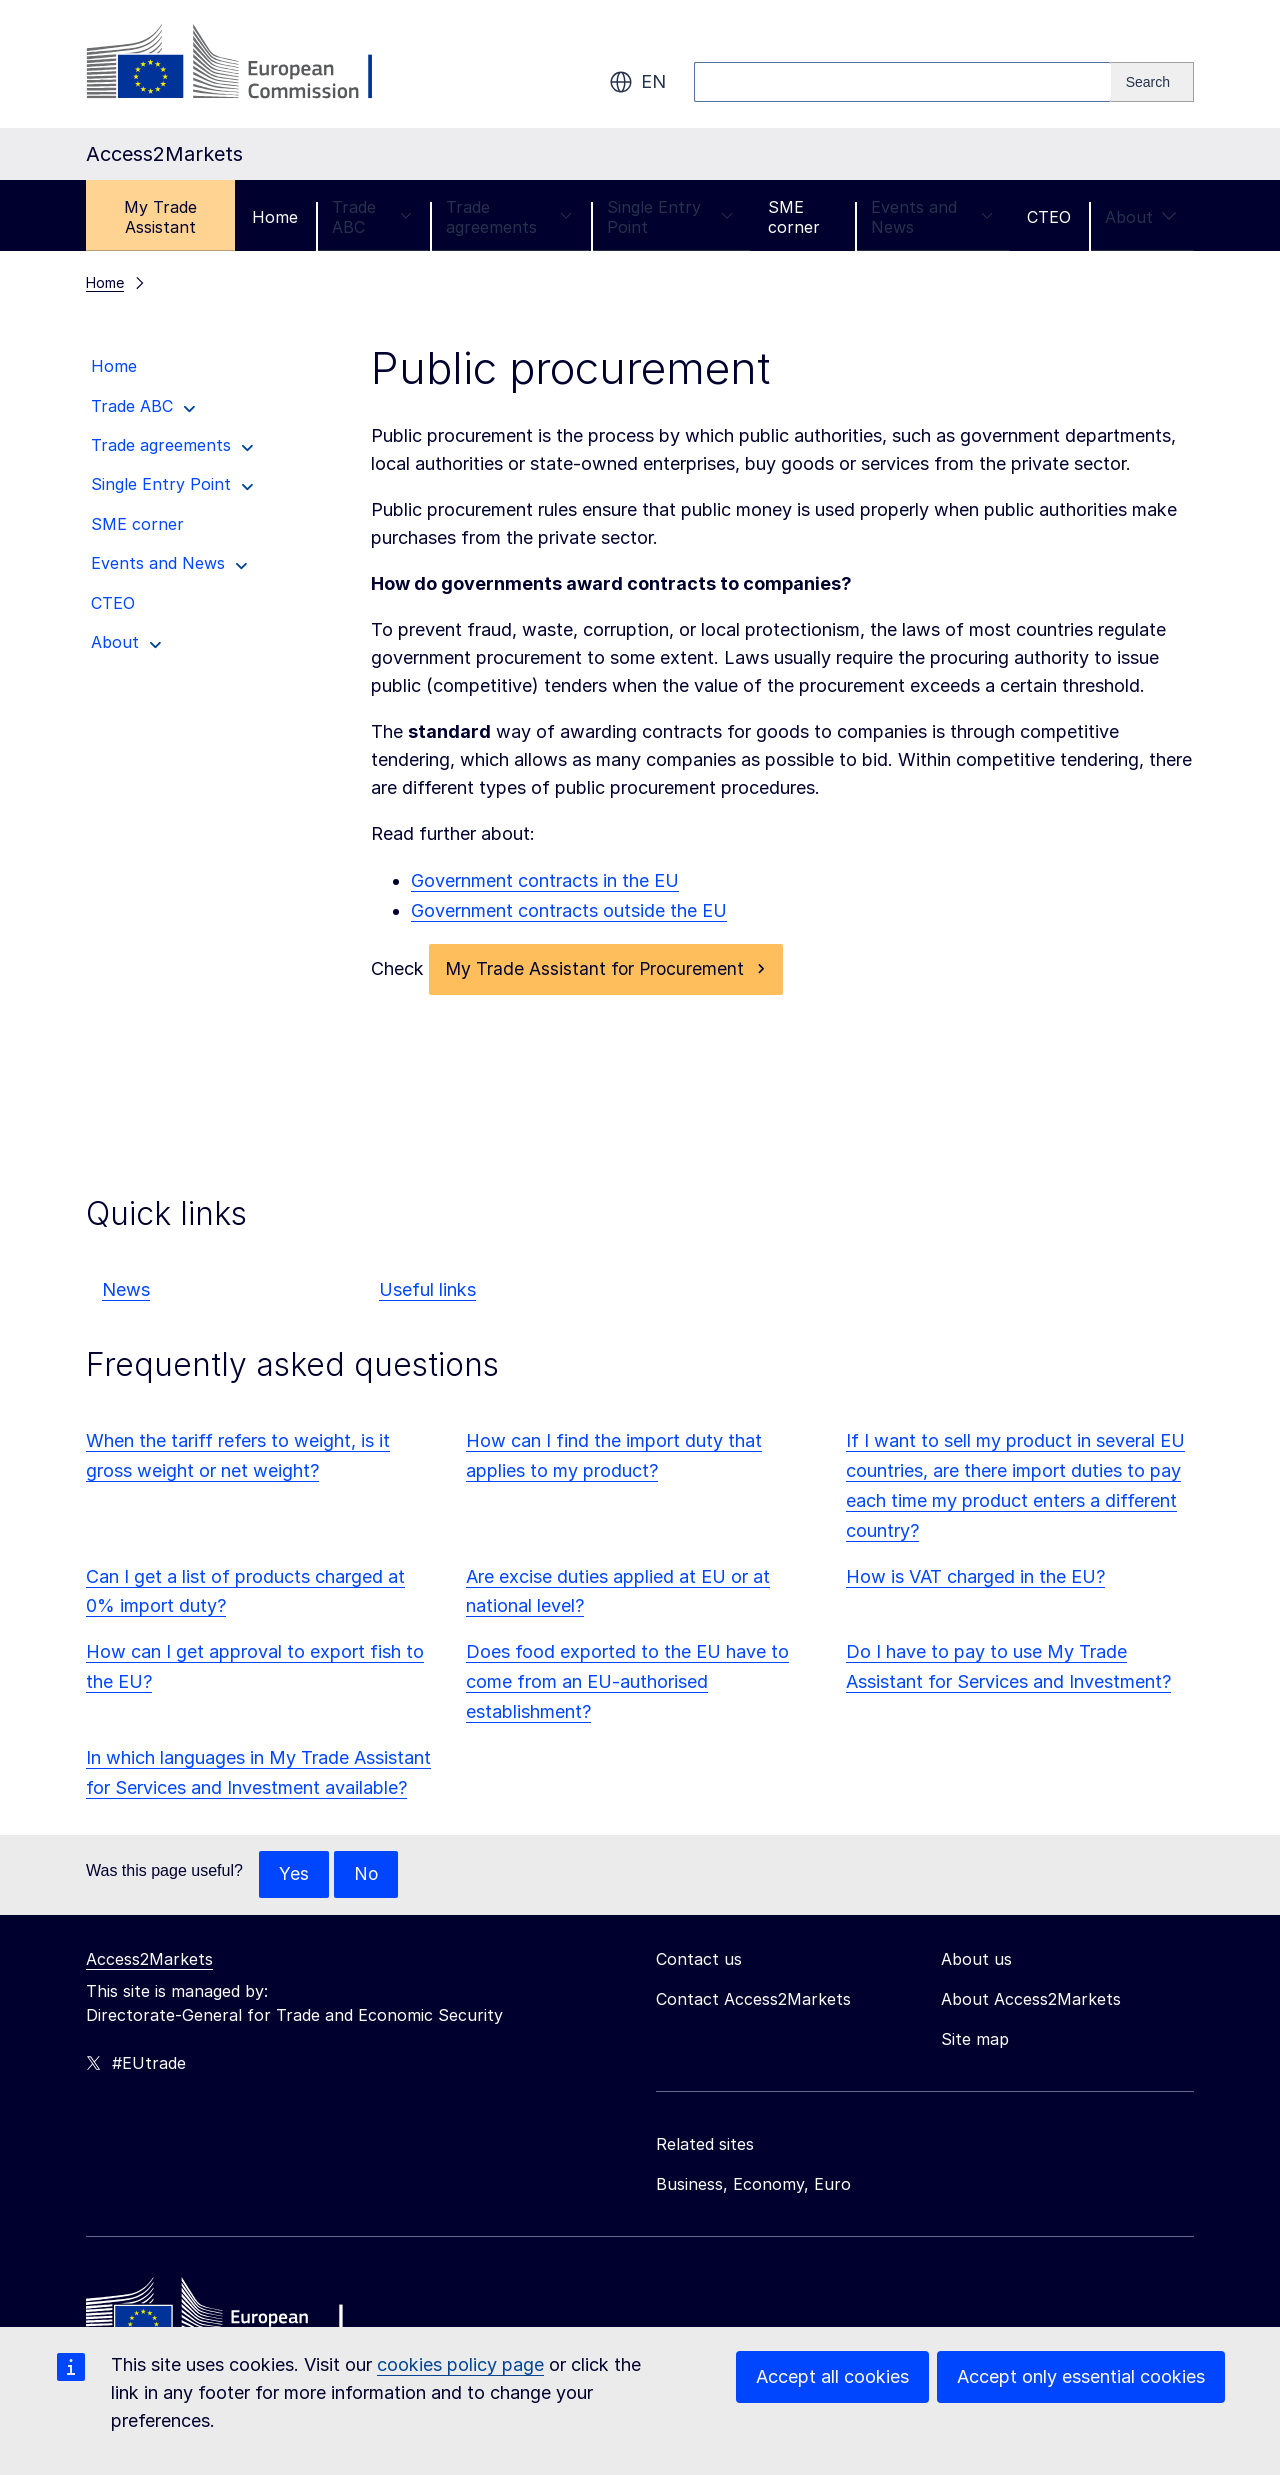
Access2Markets (149, 1961)
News (126, 1290)
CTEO (1049, 217)
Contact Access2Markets (753, 2001)
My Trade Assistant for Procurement (596, 969)
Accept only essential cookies (1081, 2376)
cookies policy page (460, 2364)
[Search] (1152, 82)
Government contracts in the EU (545, 880)
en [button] (637, 82)
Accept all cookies (832, 2376)
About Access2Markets (1031, 2001)
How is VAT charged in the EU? (975, 1577)
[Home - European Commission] (231, 2318)
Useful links (427, 1290)
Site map (975, 2041)
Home (275, 217)
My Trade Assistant (160, 217)
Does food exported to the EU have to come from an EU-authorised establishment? (627, 1682)
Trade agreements (509, 217)
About (1141, 217)
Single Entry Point (670, 217)
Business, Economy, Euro (753, 2186)
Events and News (932, 217)
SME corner (794, 217)
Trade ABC (372, 217)
